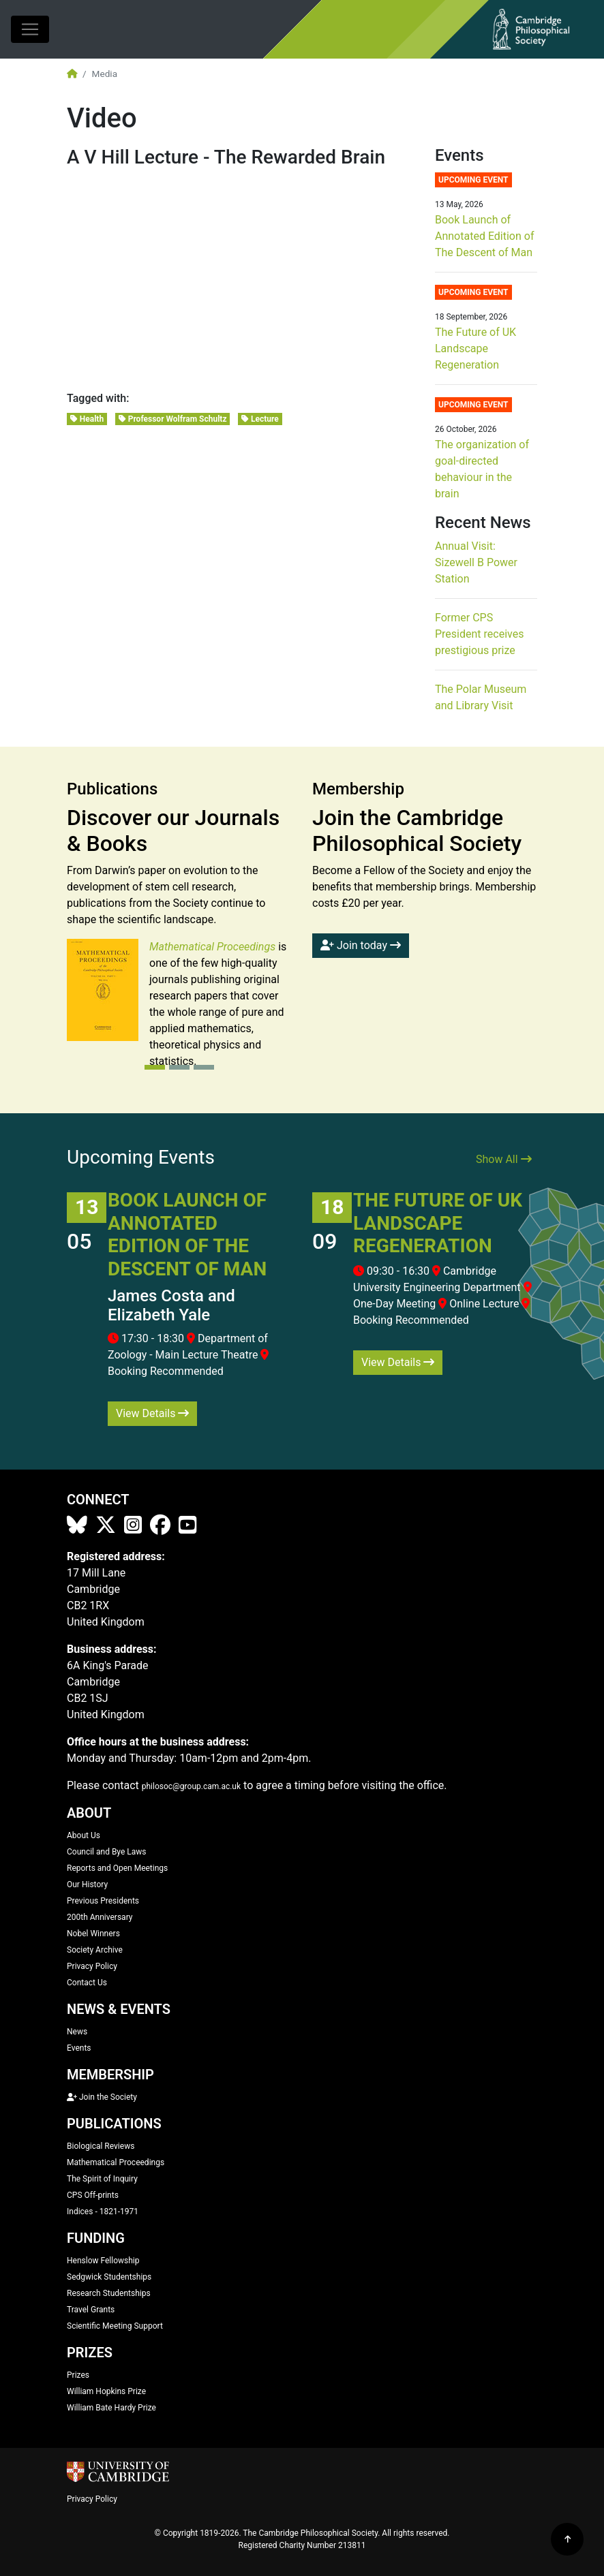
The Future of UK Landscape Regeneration (475, 348)
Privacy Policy (92, 1966)
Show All (504, 1159)
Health (87, 419)
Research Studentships (109, 2293)
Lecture (260, 419)
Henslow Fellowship (103, 2260)
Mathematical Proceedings (115, 2162)
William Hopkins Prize (106, 2391)
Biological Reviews (100, 2146)
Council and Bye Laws (107, 1852)
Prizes (78, 2375)
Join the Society (102, 2097)
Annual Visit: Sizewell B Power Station (476, 562)
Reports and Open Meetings (117, 1868)
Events (79, 2048)
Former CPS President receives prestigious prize (479, 634)
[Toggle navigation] (30, 29)
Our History (87, 1884)
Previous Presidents (103, 1901)
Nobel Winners (93, 1933)
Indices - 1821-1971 (102, 2211)
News (77, 2031)
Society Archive (95, 1950)
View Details (152, 1413)
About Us (83, 1835)
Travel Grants (91, 2309)
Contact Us (87, 1982)
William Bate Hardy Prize (111, 2407)
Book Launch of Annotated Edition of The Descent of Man (484, 236)
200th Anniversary (99, 1917)
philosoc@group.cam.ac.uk (191, 1786)
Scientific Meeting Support (115, 2326)
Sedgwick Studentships (109, 2277)
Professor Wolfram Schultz (173, 419)
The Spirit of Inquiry (102, 2179)
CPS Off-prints (93, 2195)
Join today (360, 945)
